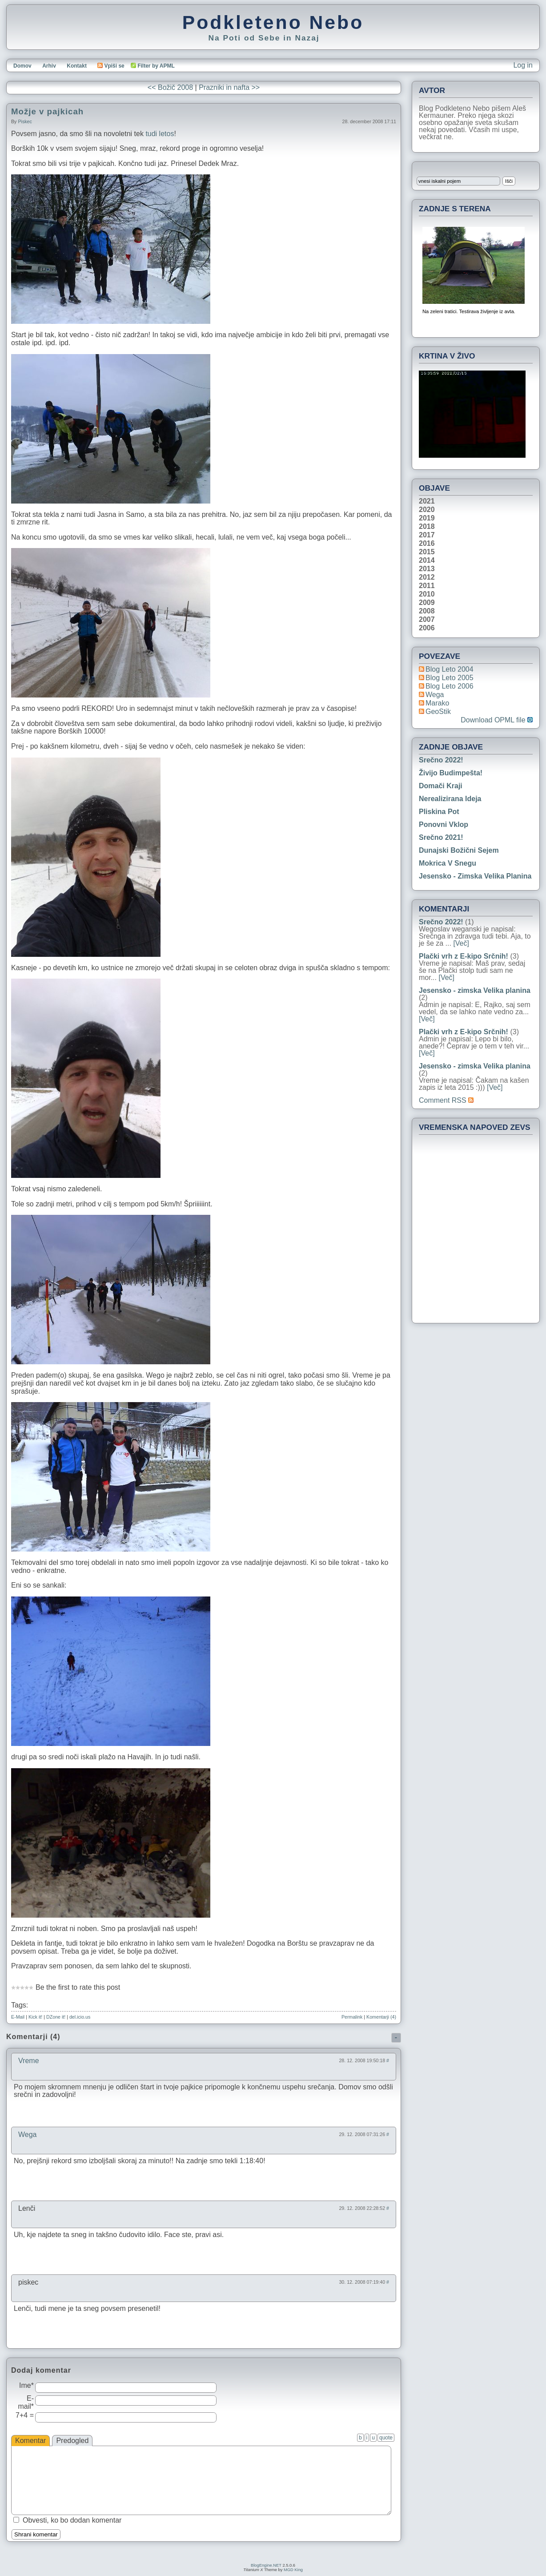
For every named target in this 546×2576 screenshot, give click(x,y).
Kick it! (35, 2017)
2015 (427, 552)
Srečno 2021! (441, 837)
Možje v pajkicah (47, 111)
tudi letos (159, 133)
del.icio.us (79, 2017)
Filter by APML (156, 66)
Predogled (72, 2440)
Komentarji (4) (381, 2017)
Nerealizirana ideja (450, 798)
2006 (427, 628)
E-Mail (17, 2017)
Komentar (30, 2440)
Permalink (351, 2017)
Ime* (26, 2385)
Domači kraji (440, 786)
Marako (437, 703)
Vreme (28, 2060)
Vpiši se (110, 66)
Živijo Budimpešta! (450, 773)
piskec (25, 121)
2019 (427, 518)
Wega (27, 2134)
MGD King (293, 2570)
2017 (427, 535)
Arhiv (49, 66)
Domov (22, 66)
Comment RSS (446, 1100)
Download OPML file (497, 720)
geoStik (438, 711)
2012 (427, 577)
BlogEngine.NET (266, 2565)
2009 (427, 602)
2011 (427, 585)
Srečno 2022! (441, 760)
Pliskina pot (439, 811)
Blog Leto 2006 (450, 686)
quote (386, 2438)
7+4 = (25, 2415)
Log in (523, 65)
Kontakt (77, 66)
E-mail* (26, 2402)
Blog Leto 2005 (450, 677)
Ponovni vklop (443, 824)
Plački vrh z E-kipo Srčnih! (463, 956)
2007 (427, 619)
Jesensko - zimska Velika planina (475, 876)
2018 (427, 526)
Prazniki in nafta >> (229, 87)
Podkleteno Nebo (273, 22)
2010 (427, 594)
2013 (427, 568)
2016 (427, 543)
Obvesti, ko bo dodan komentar (72, 2520)
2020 (427, 509)
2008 (427, 611)
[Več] (461, 943)
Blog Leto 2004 (450, 669)
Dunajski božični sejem (459, 850)
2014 (427, 560)
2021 (427, 501)
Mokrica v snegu (447, 863)
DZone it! (55, 2017)
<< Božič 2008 (170, 87)
